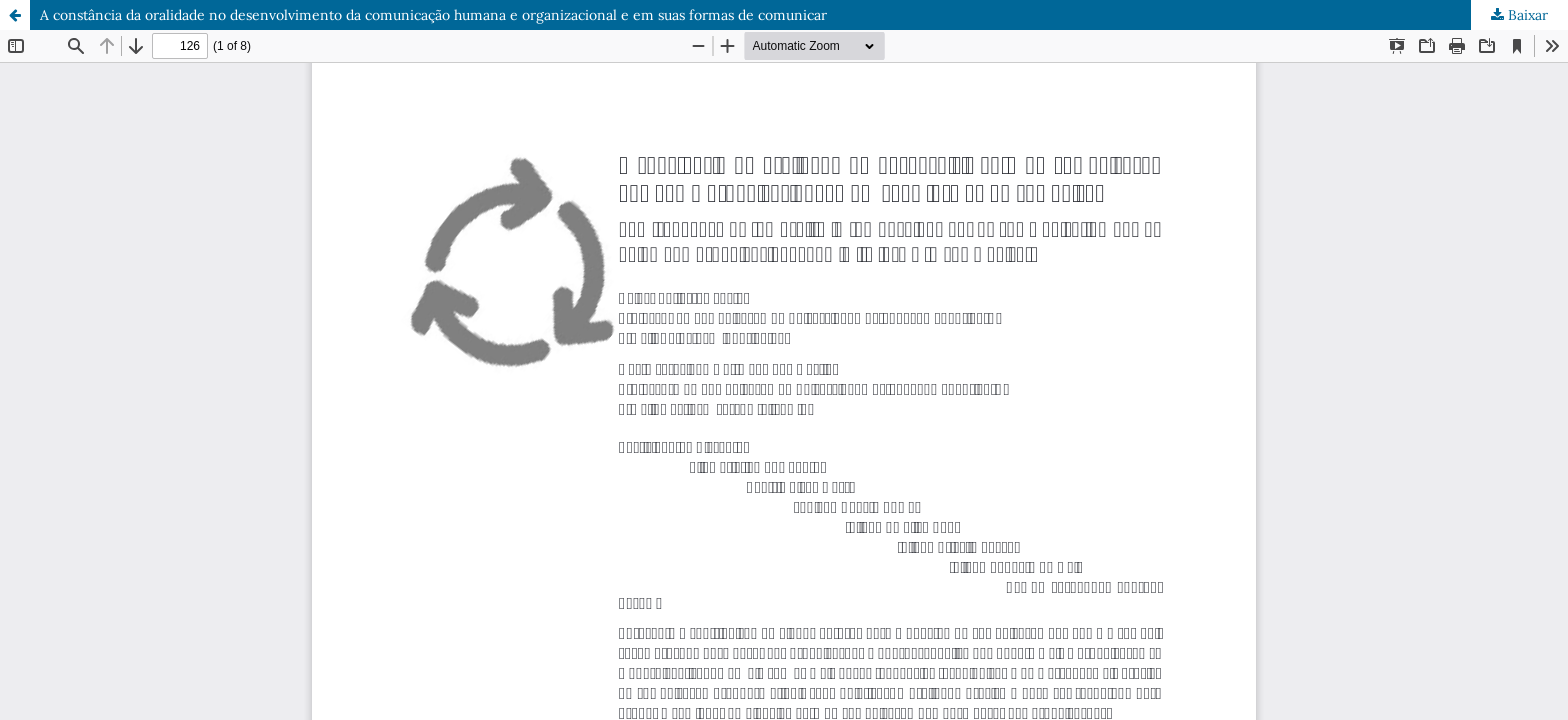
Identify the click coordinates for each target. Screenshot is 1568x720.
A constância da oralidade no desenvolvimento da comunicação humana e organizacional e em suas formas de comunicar (433, 15)
